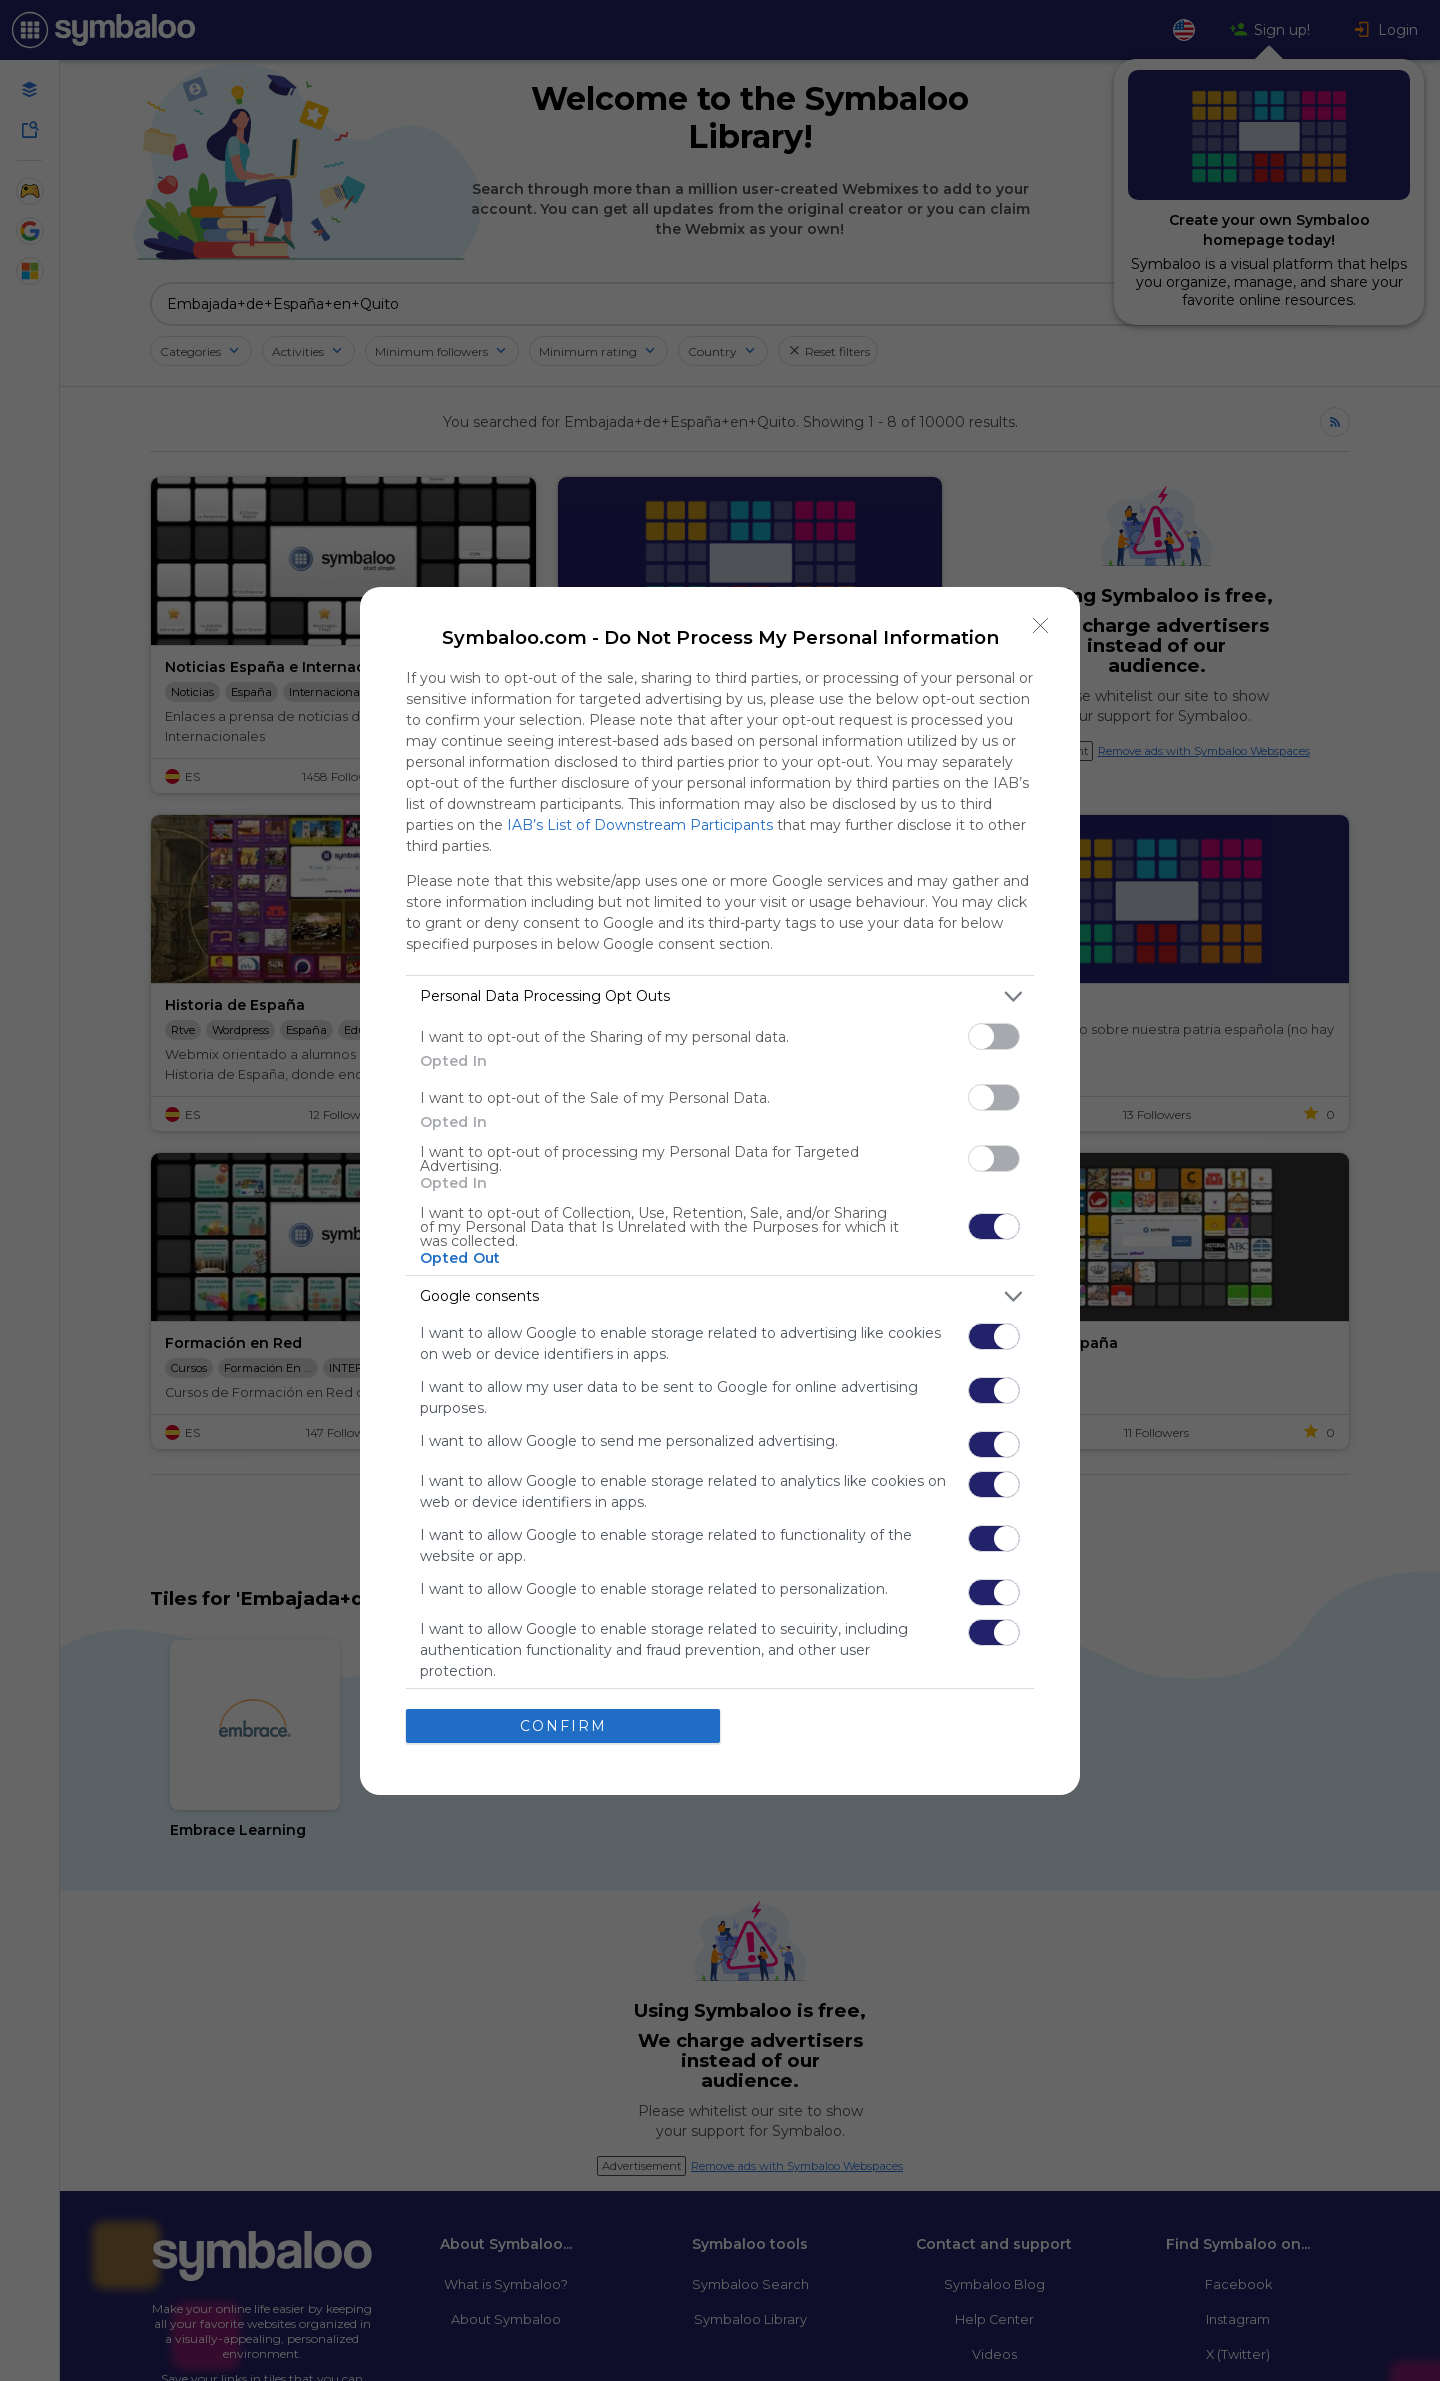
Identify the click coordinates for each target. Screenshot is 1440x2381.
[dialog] (720, 1191)
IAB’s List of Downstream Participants (640, 825)
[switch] (994, 1036)
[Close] (1041, 626)
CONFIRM (563, 1725)
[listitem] (720, 996)
